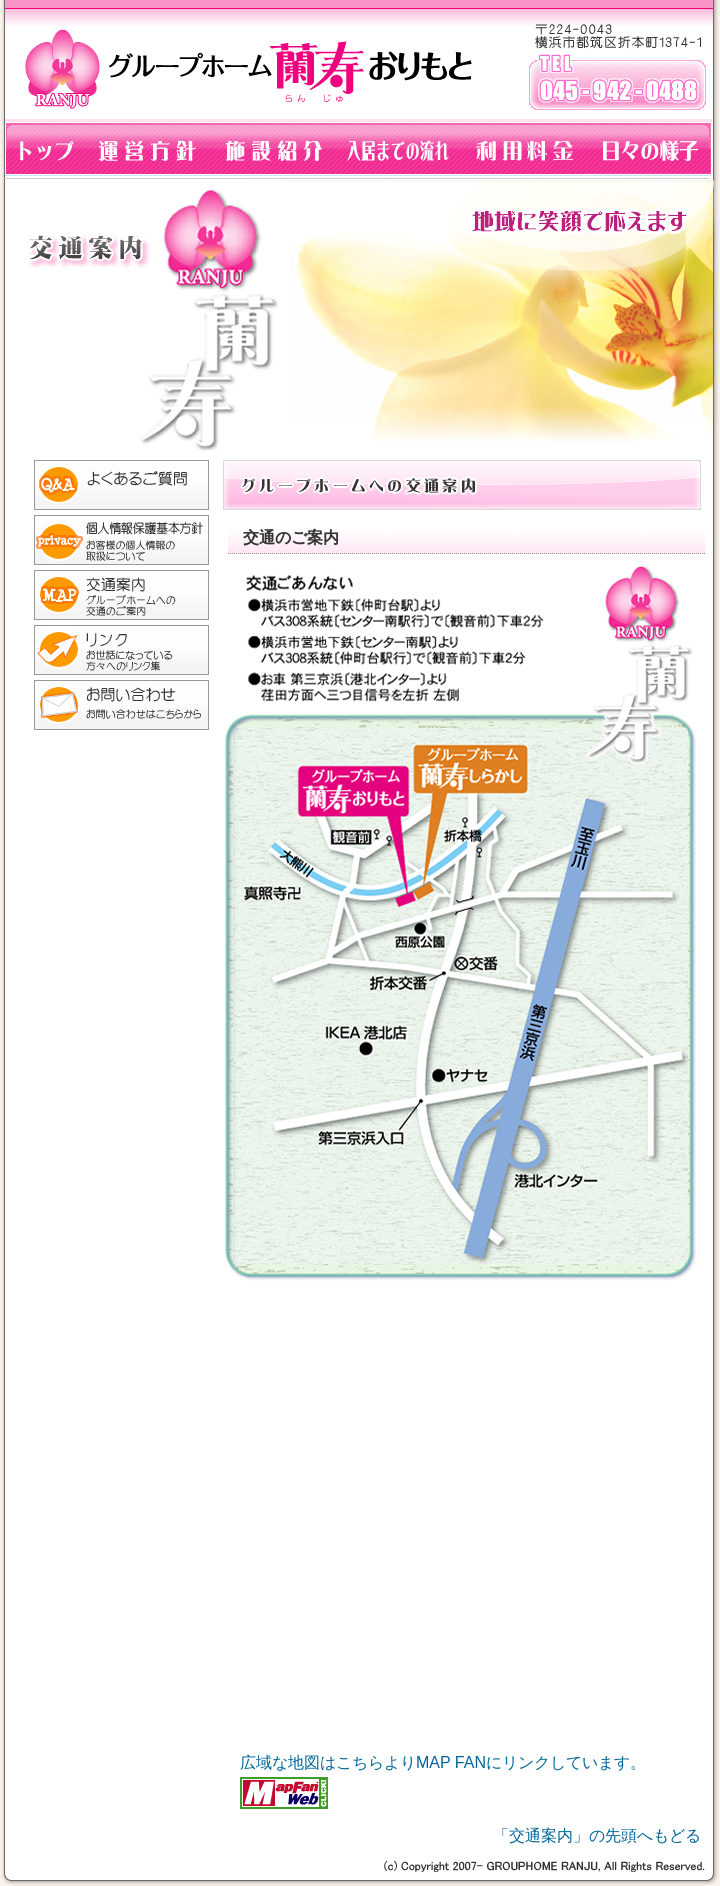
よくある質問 (111, 487)
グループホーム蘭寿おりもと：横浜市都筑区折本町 (360, 59)
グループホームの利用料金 (524, 149)
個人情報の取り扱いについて (111, 542)
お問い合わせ (111, 707)
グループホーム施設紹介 (272, 149)
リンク (111, 652)
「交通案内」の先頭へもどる (597, 1835)
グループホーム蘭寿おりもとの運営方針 (146, 149)
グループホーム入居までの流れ (398, 149)
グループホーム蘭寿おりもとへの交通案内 (111, 597)
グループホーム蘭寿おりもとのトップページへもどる (41, 149)
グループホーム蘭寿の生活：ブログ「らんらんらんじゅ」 (653, 149)
